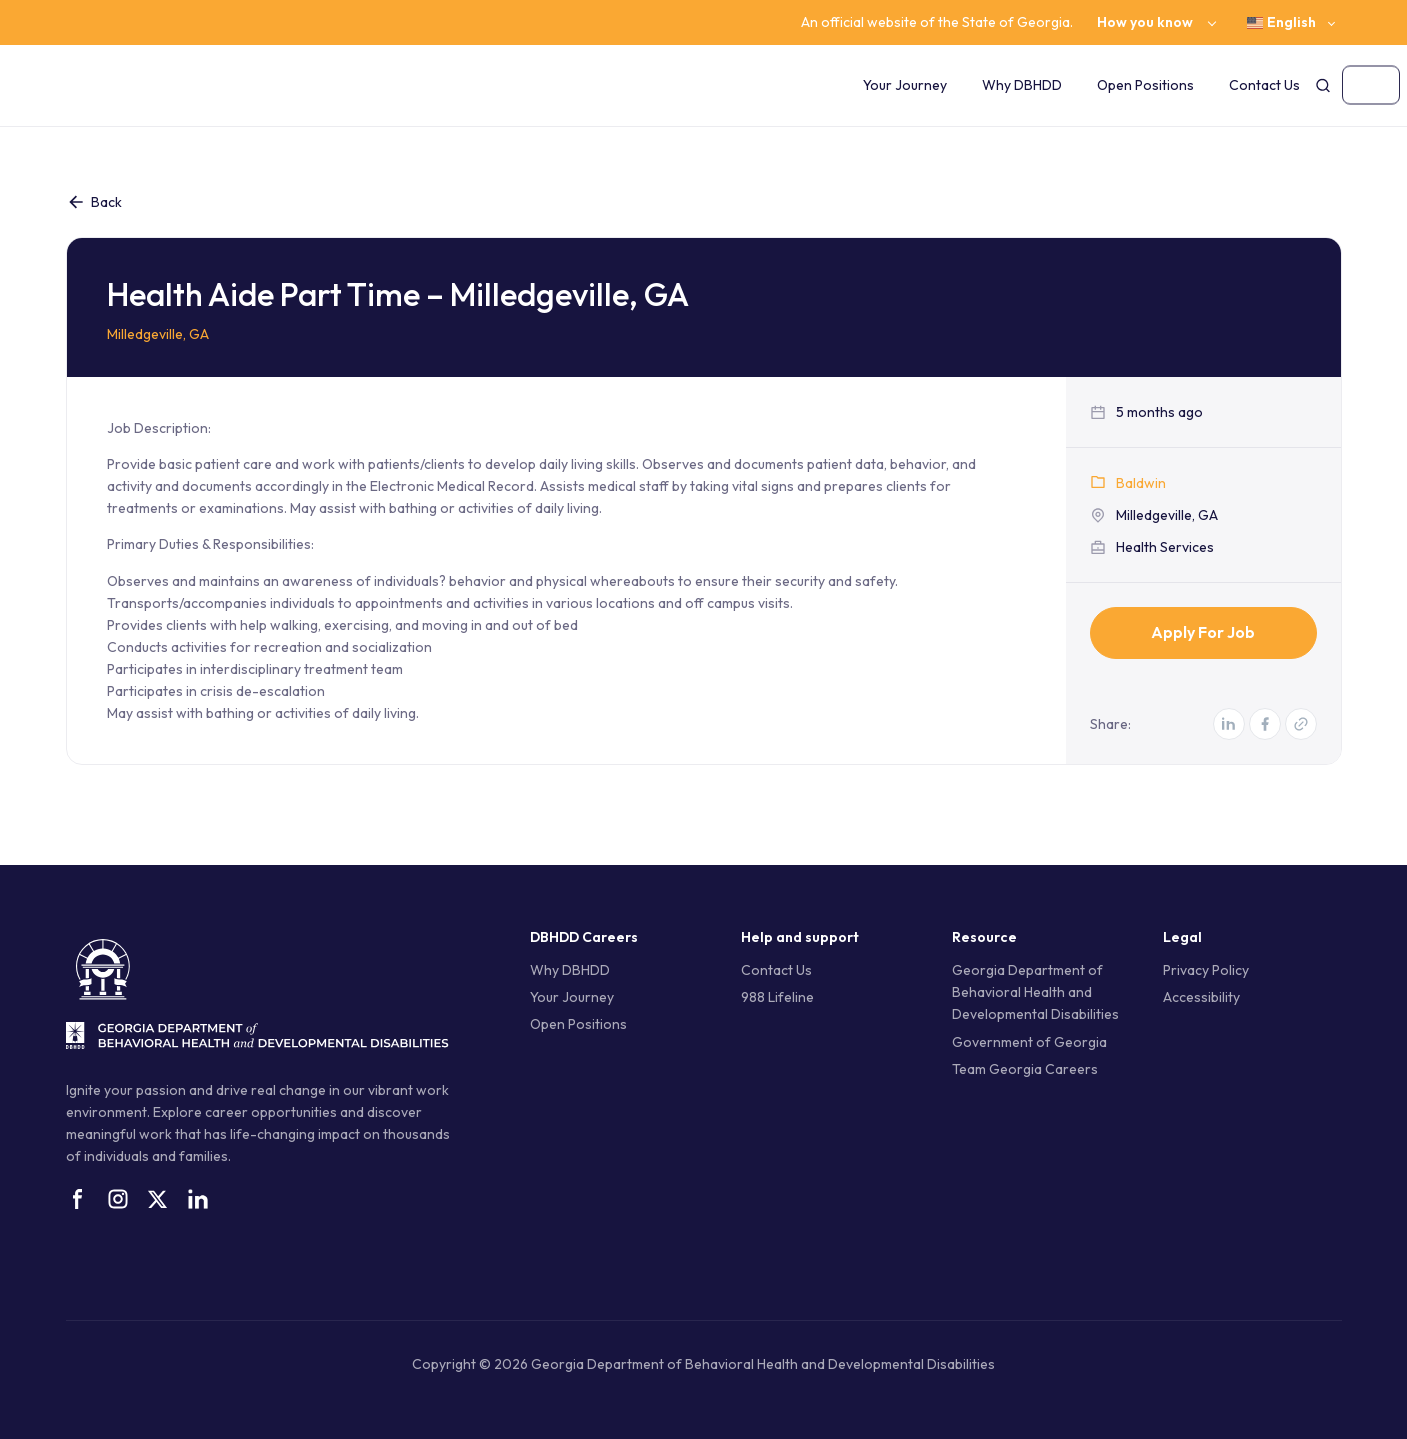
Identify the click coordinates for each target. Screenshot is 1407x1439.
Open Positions (1145, 85)
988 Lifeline (777, 997)
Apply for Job (1203, 632)
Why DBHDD (1022, 85)
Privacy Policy (1206, 970)
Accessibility (1201, 997)
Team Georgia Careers (1025, 1069)
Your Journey (905, 85)
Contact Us (1264, 85)
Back (94, 202)
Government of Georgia (1029, 1042)
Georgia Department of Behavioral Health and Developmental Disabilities (1035, 992)
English (1281, 22)
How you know (1145, 22)
